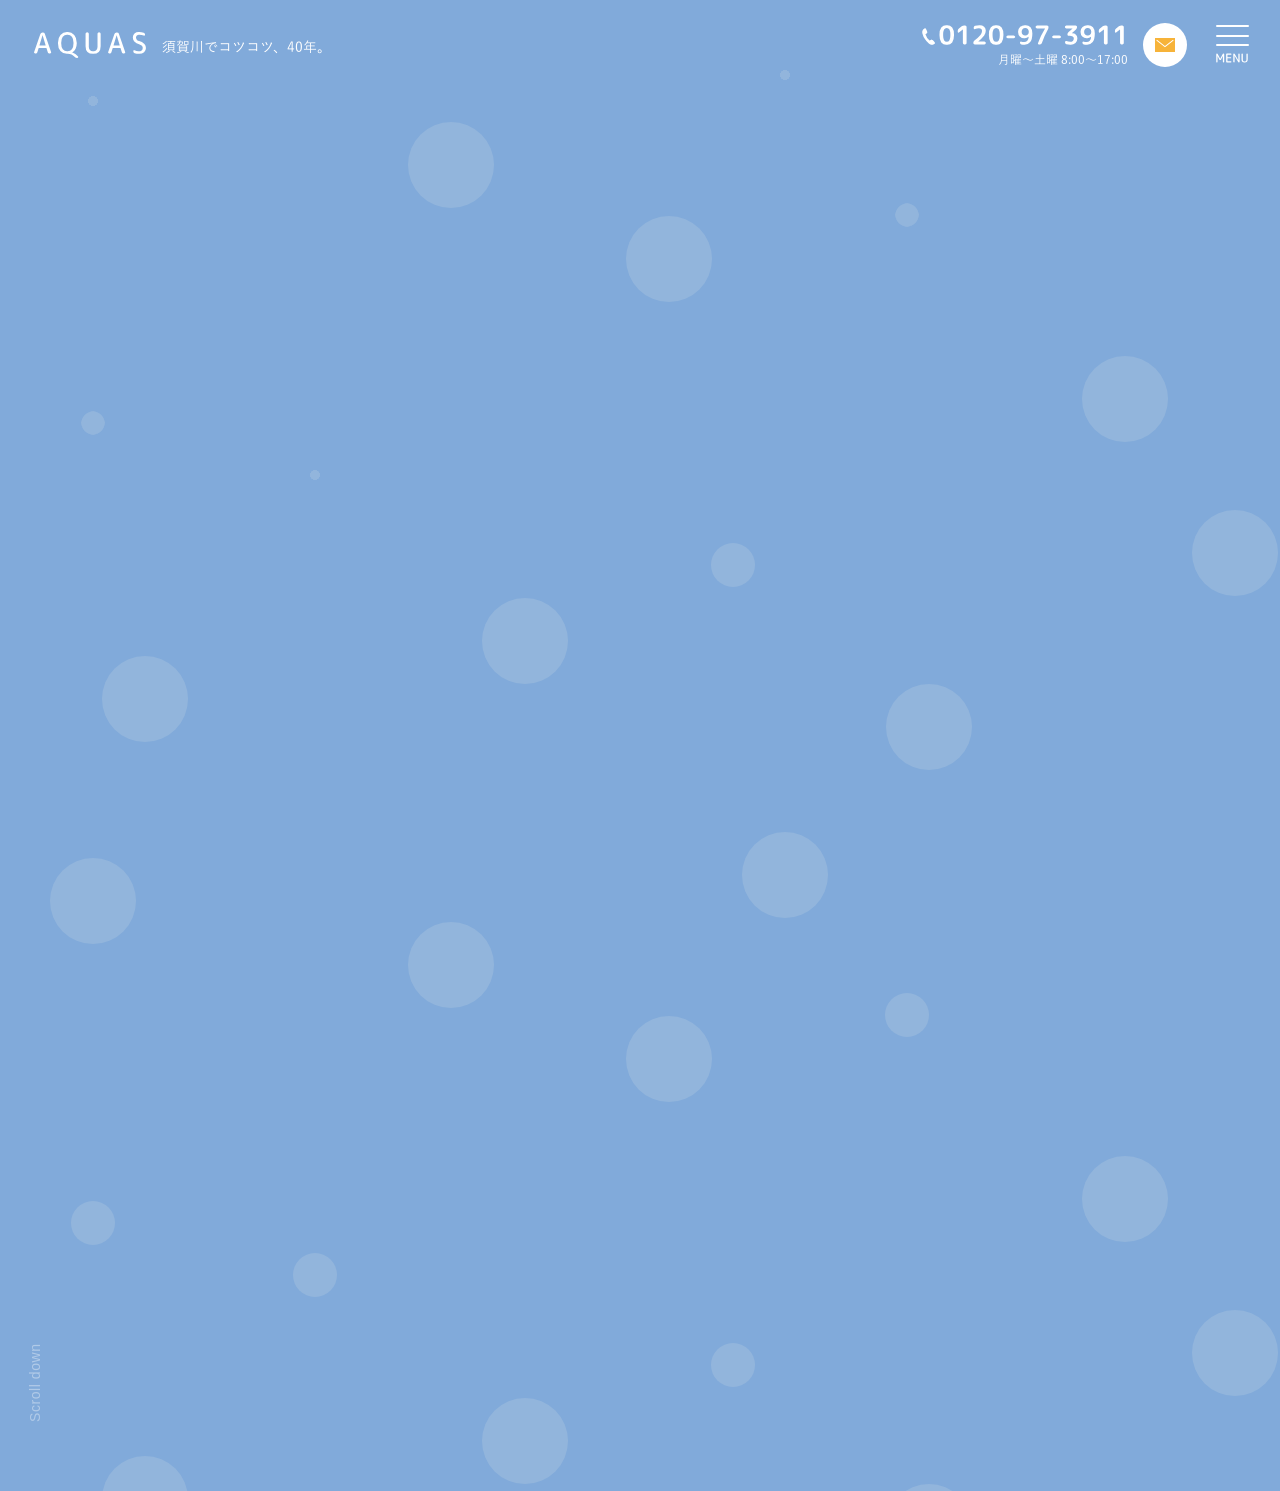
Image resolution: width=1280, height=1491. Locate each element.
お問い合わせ (541, 1430)
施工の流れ (324, 1406)
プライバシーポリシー (568, 1454)
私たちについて (338, 1382)
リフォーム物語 (337, 1454)
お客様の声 (534, 1406)
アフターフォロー (345, 1430)
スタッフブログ (547, 1382)
